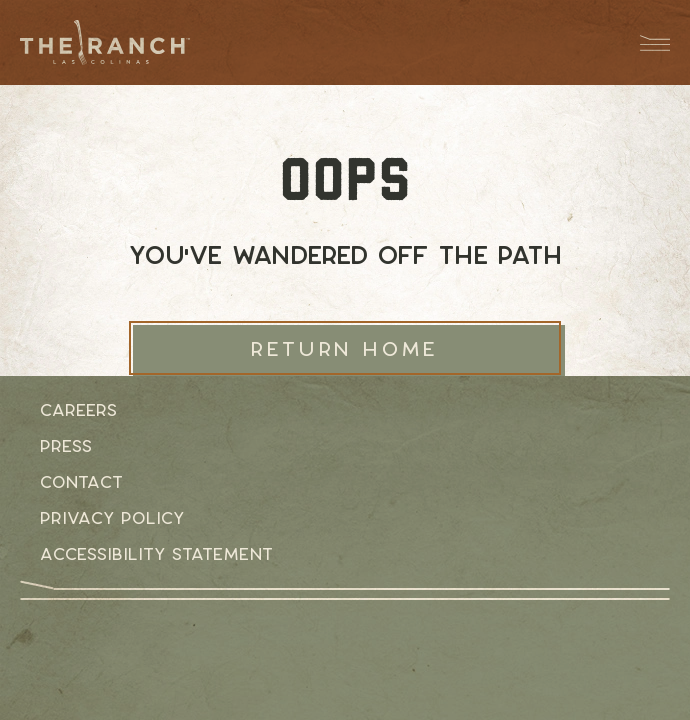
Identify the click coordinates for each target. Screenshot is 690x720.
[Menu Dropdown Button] (645, 42)
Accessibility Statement (156, 554)
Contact (81, 482)
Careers (78, 410)
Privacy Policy (112, 518)
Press (66, 446)
